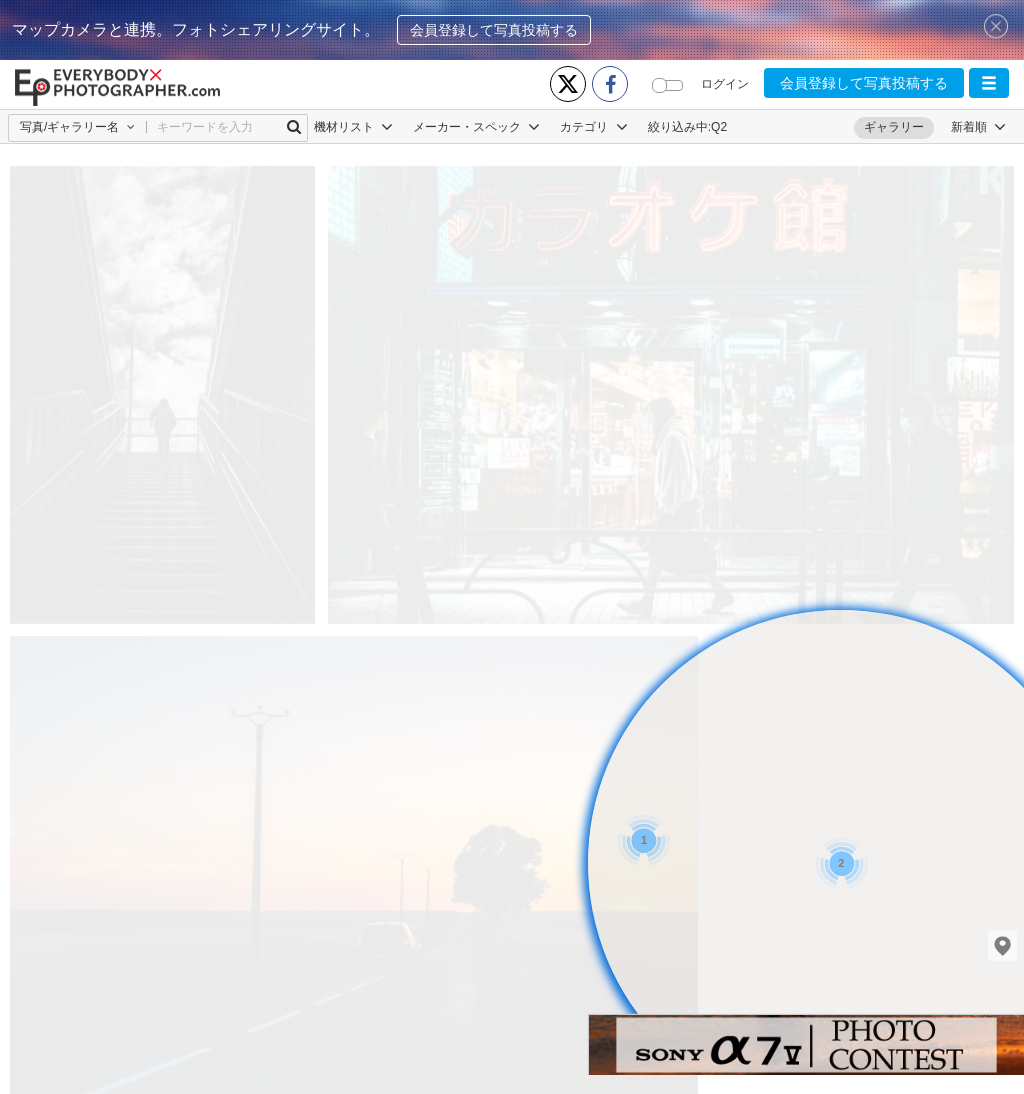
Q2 (719, 127)
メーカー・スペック (476, 127)
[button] (989, 83)
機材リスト (353, 127)
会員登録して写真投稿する (494, 30)
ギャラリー (894, 127)
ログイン (725, 84)
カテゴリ (593, 127)
